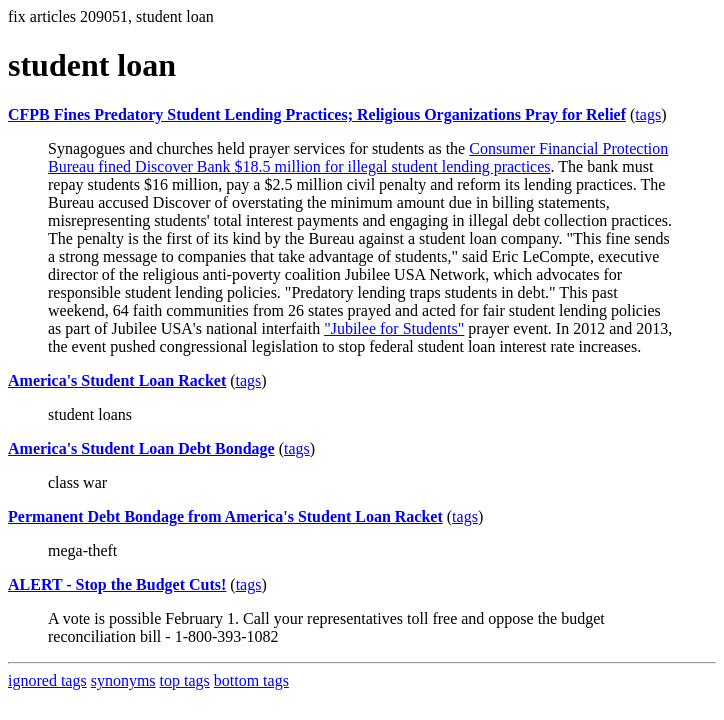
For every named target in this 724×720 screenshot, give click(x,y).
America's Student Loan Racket (117, 380)
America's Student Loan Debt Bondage (141, 448)
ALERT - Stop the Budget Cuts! (117, 584)
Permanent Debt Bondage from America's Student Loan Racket (225, 516)
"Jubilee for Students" (394, 328)
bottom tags (251, 680)
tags (648, 114)
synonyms (123, 680)
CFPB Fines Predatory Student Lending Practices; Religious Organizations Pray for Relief (317, 114)
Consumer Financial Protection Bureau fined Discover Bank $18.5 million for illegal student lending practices (358, 157)
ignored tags (47, 680)
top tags (185, 680)
